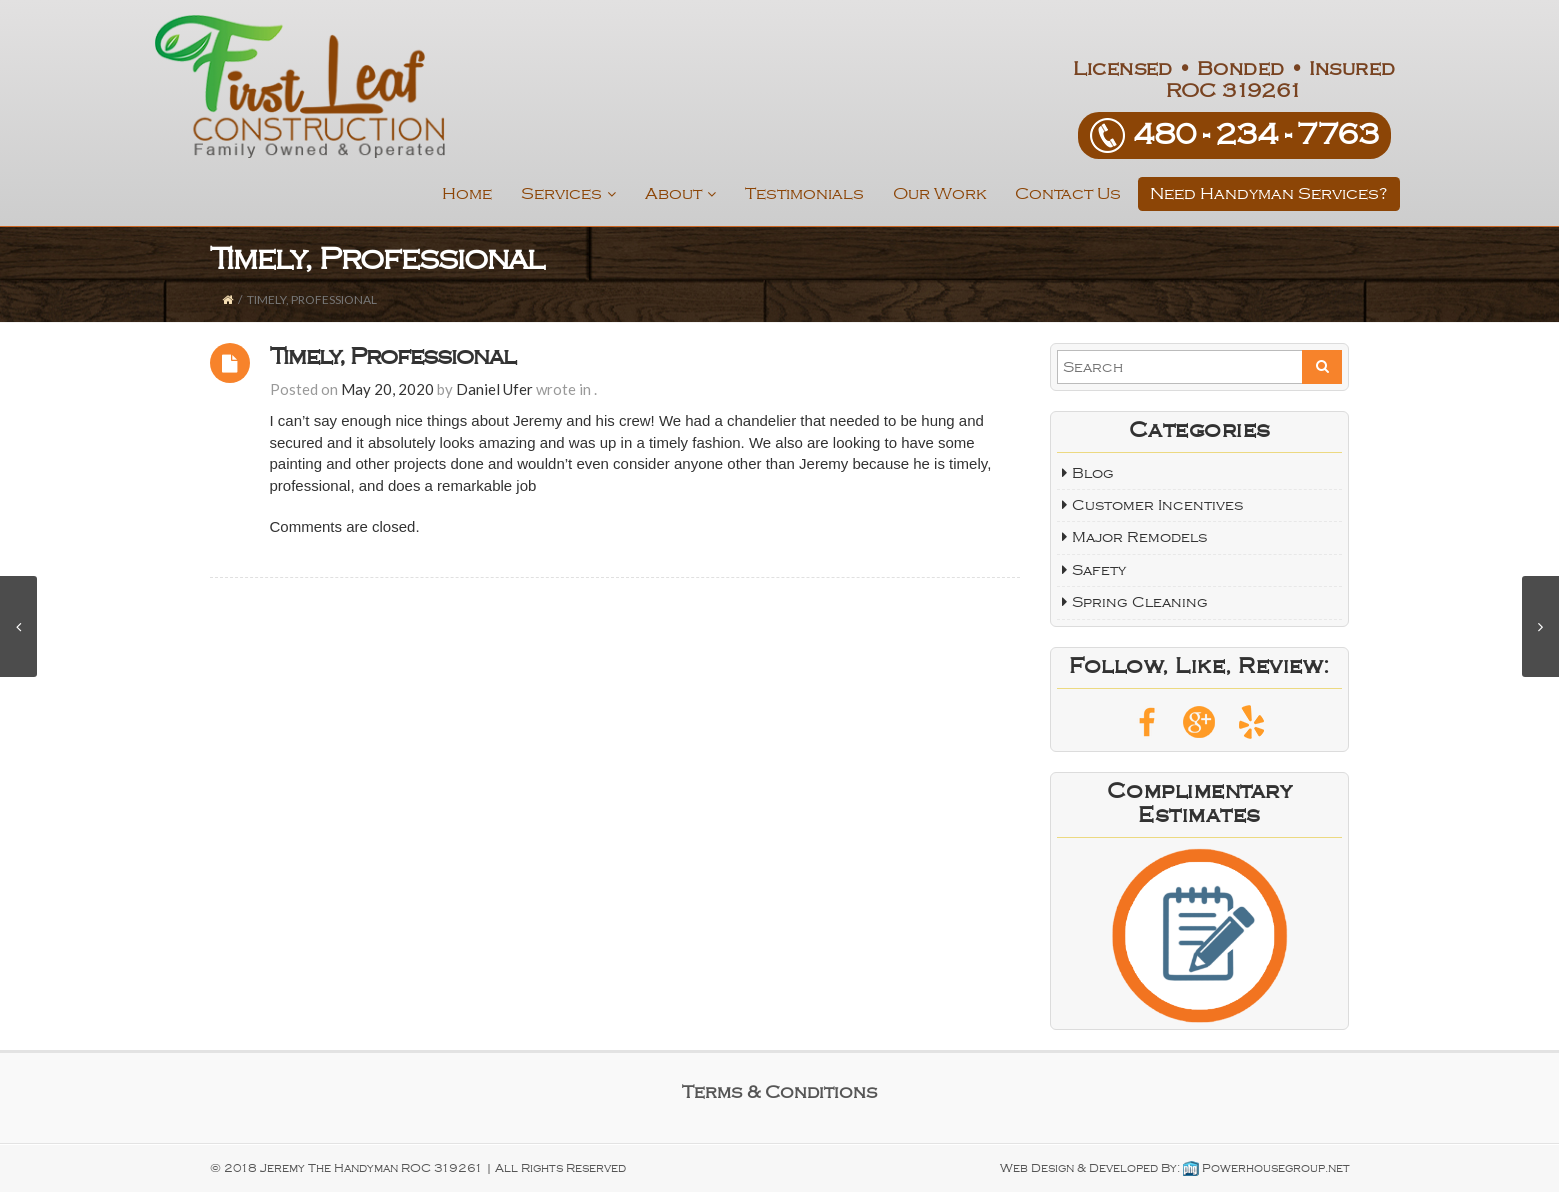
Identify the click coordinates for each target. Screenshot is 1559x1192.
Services (568, 194)
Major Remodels (1139, 537)
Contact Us (1068, 193)
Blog (1093, 473)
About (680, 194)
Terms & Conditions (779, 1092)
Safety (1099, 570)
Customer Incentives (1157, 505)
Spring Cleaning (1140, 602)
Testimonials (804, 193)
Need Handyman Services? (1269, 193)
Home (467, 193)
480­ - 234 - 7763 (1256, 134)
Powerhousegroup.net (1266, 1168)
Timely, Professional (392, 356)
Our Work (939, 193)
